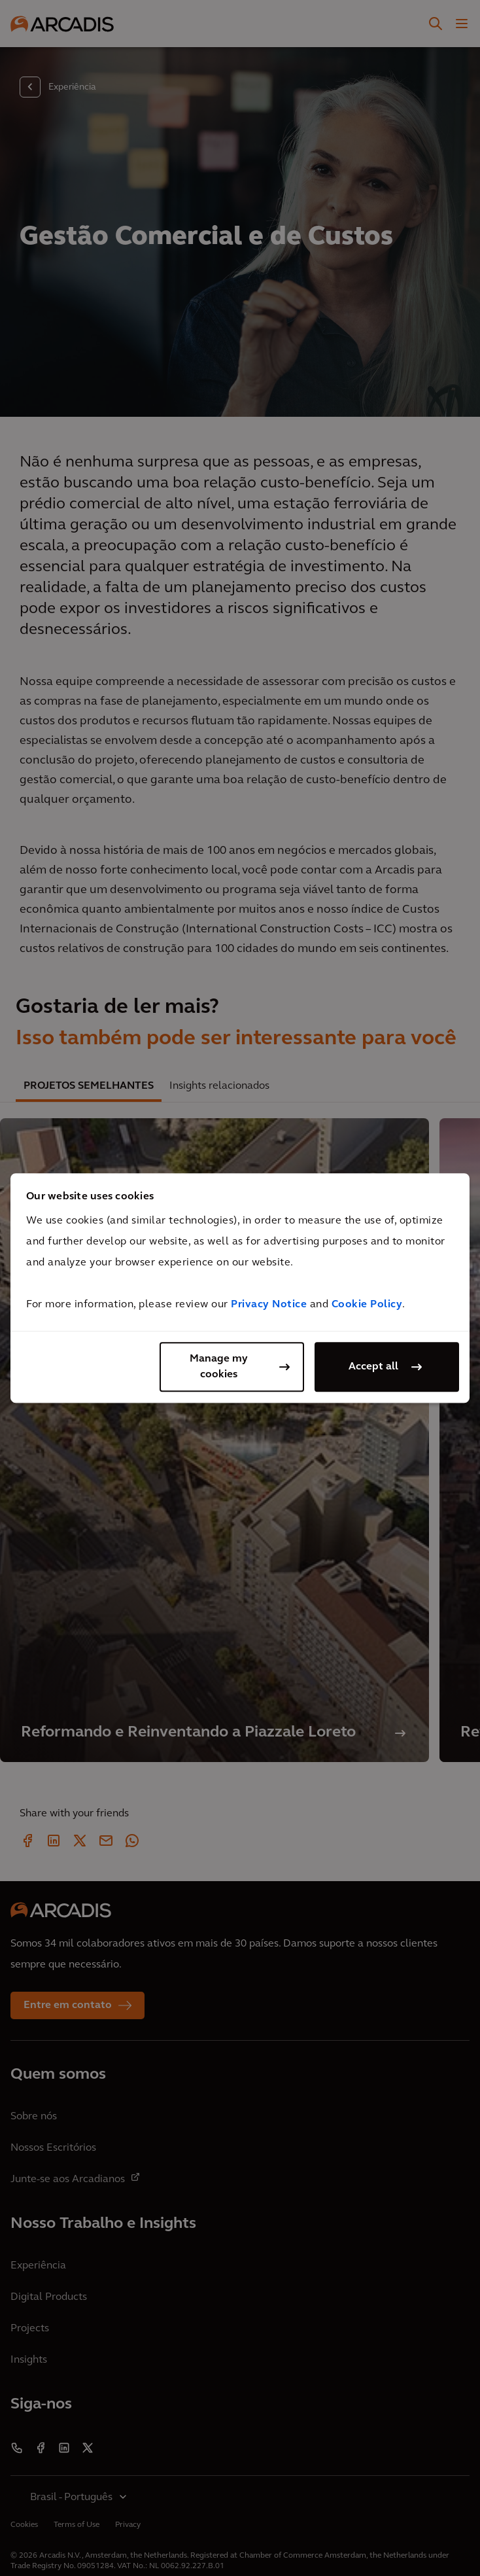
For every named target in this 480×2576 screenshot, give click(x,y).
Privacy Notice (269, 1304)
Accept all (373, 1367)
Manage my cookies (219, 1367)
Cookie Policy (367, 1304)
